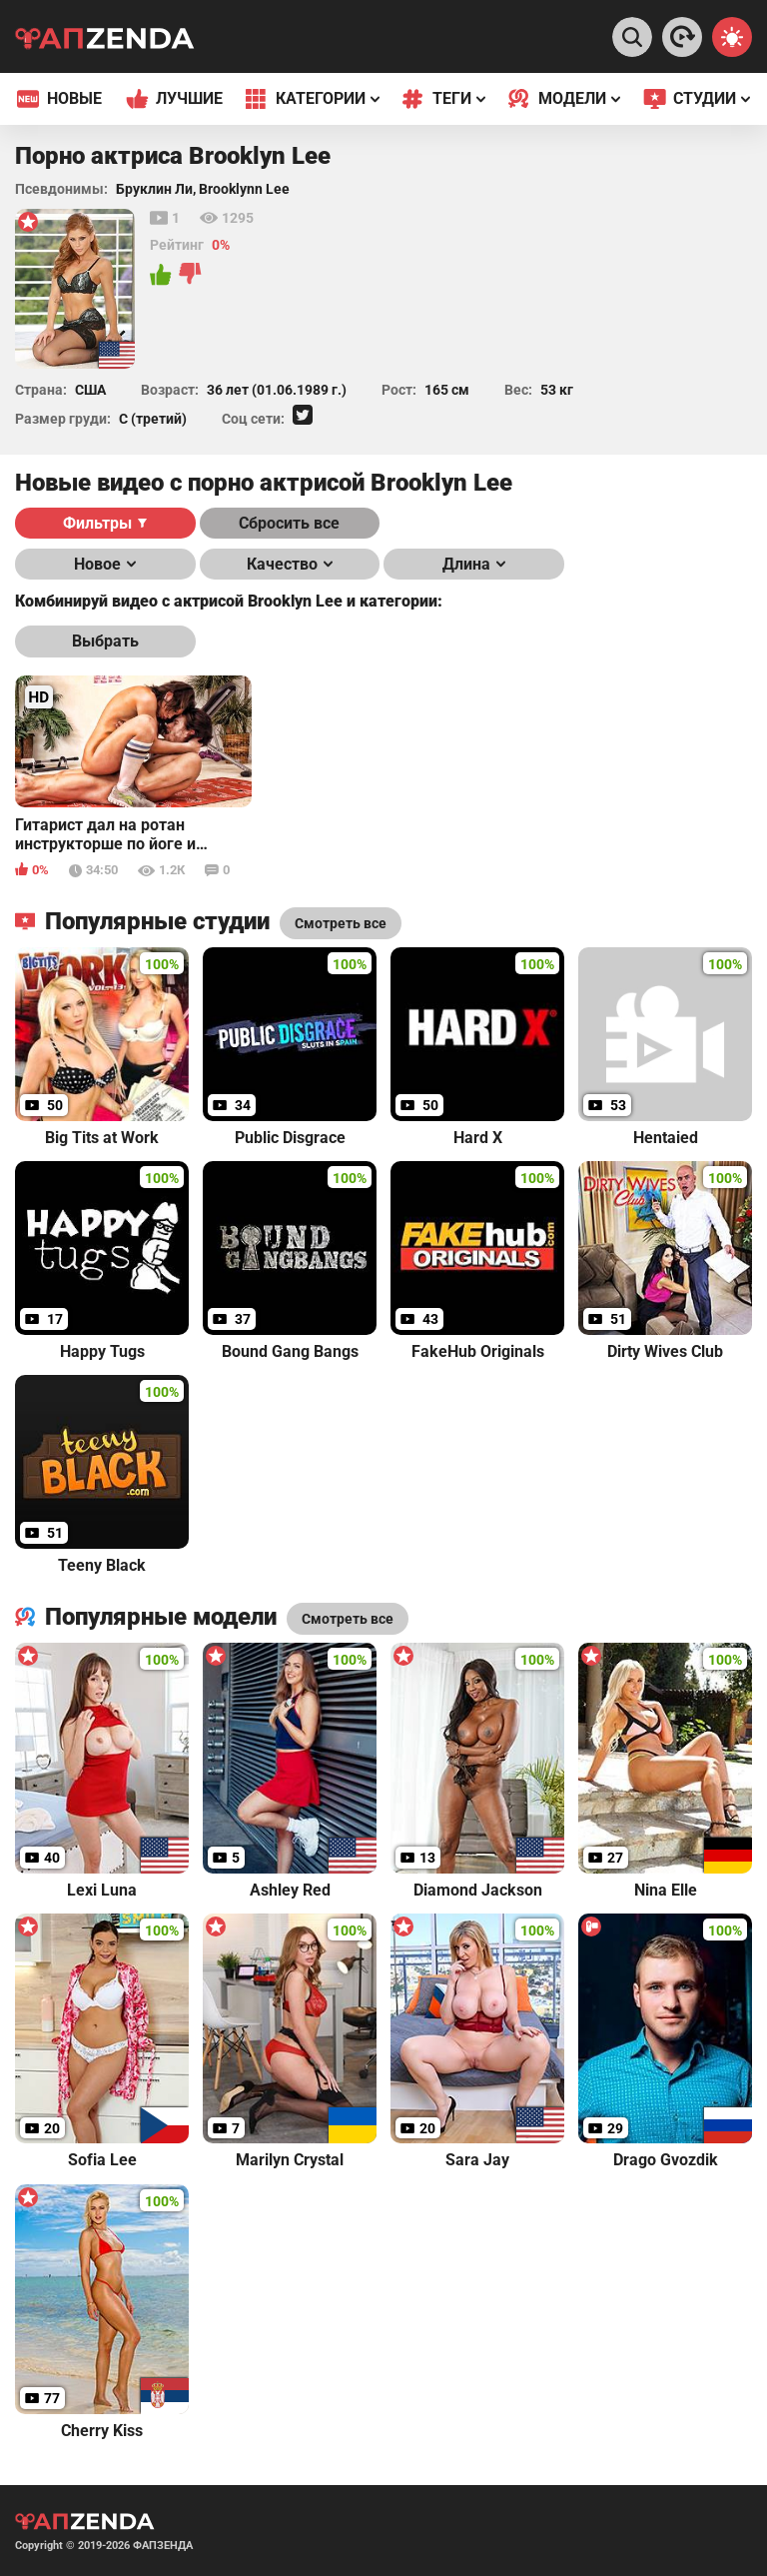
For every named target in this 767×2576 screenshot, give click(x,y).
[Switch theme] (732, 37)
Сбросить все (289, 523)
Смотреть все (347, 1619)
